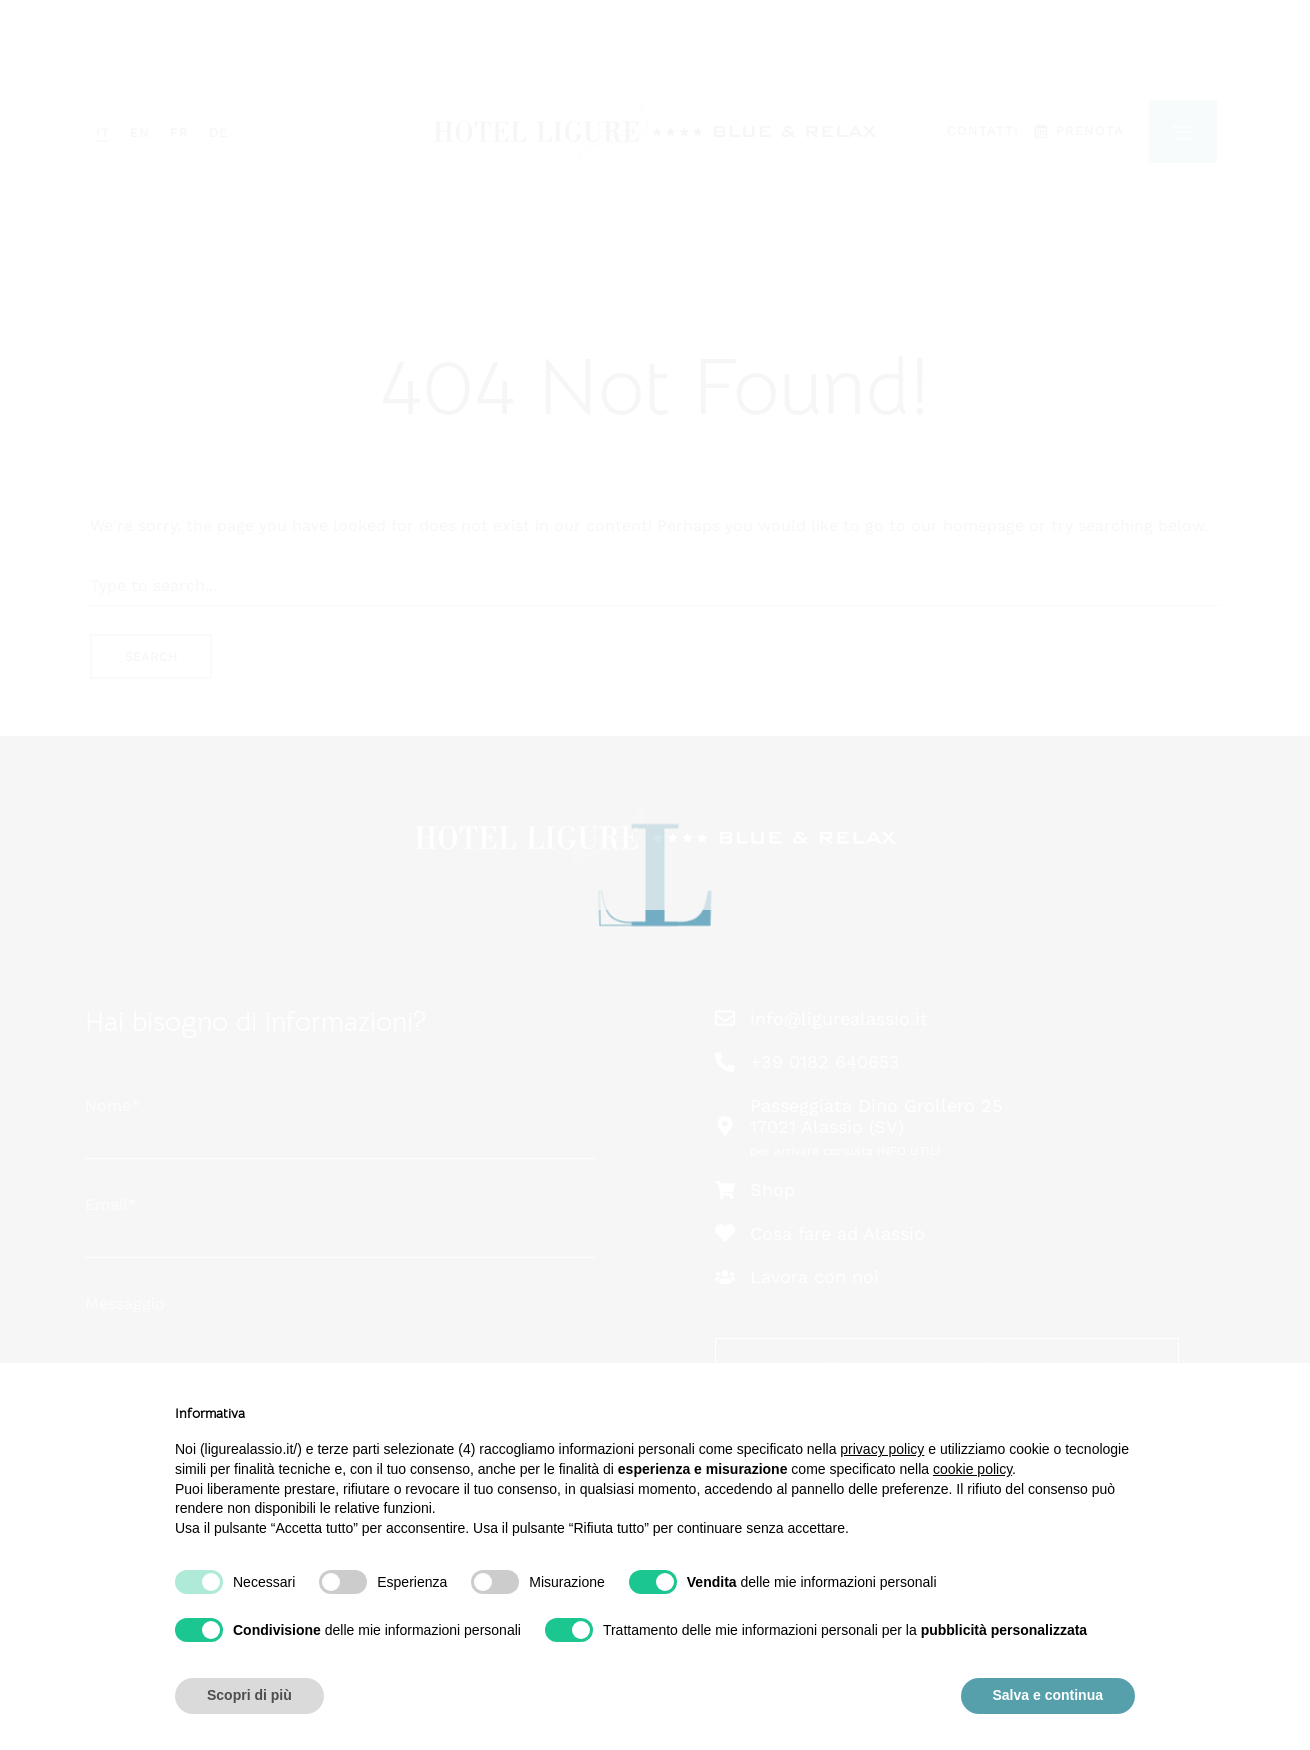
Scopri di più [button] (249, 1695)
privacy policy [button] (882, 1449)
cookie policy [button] (972, 1469)
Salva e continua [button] (1048, 1695)
